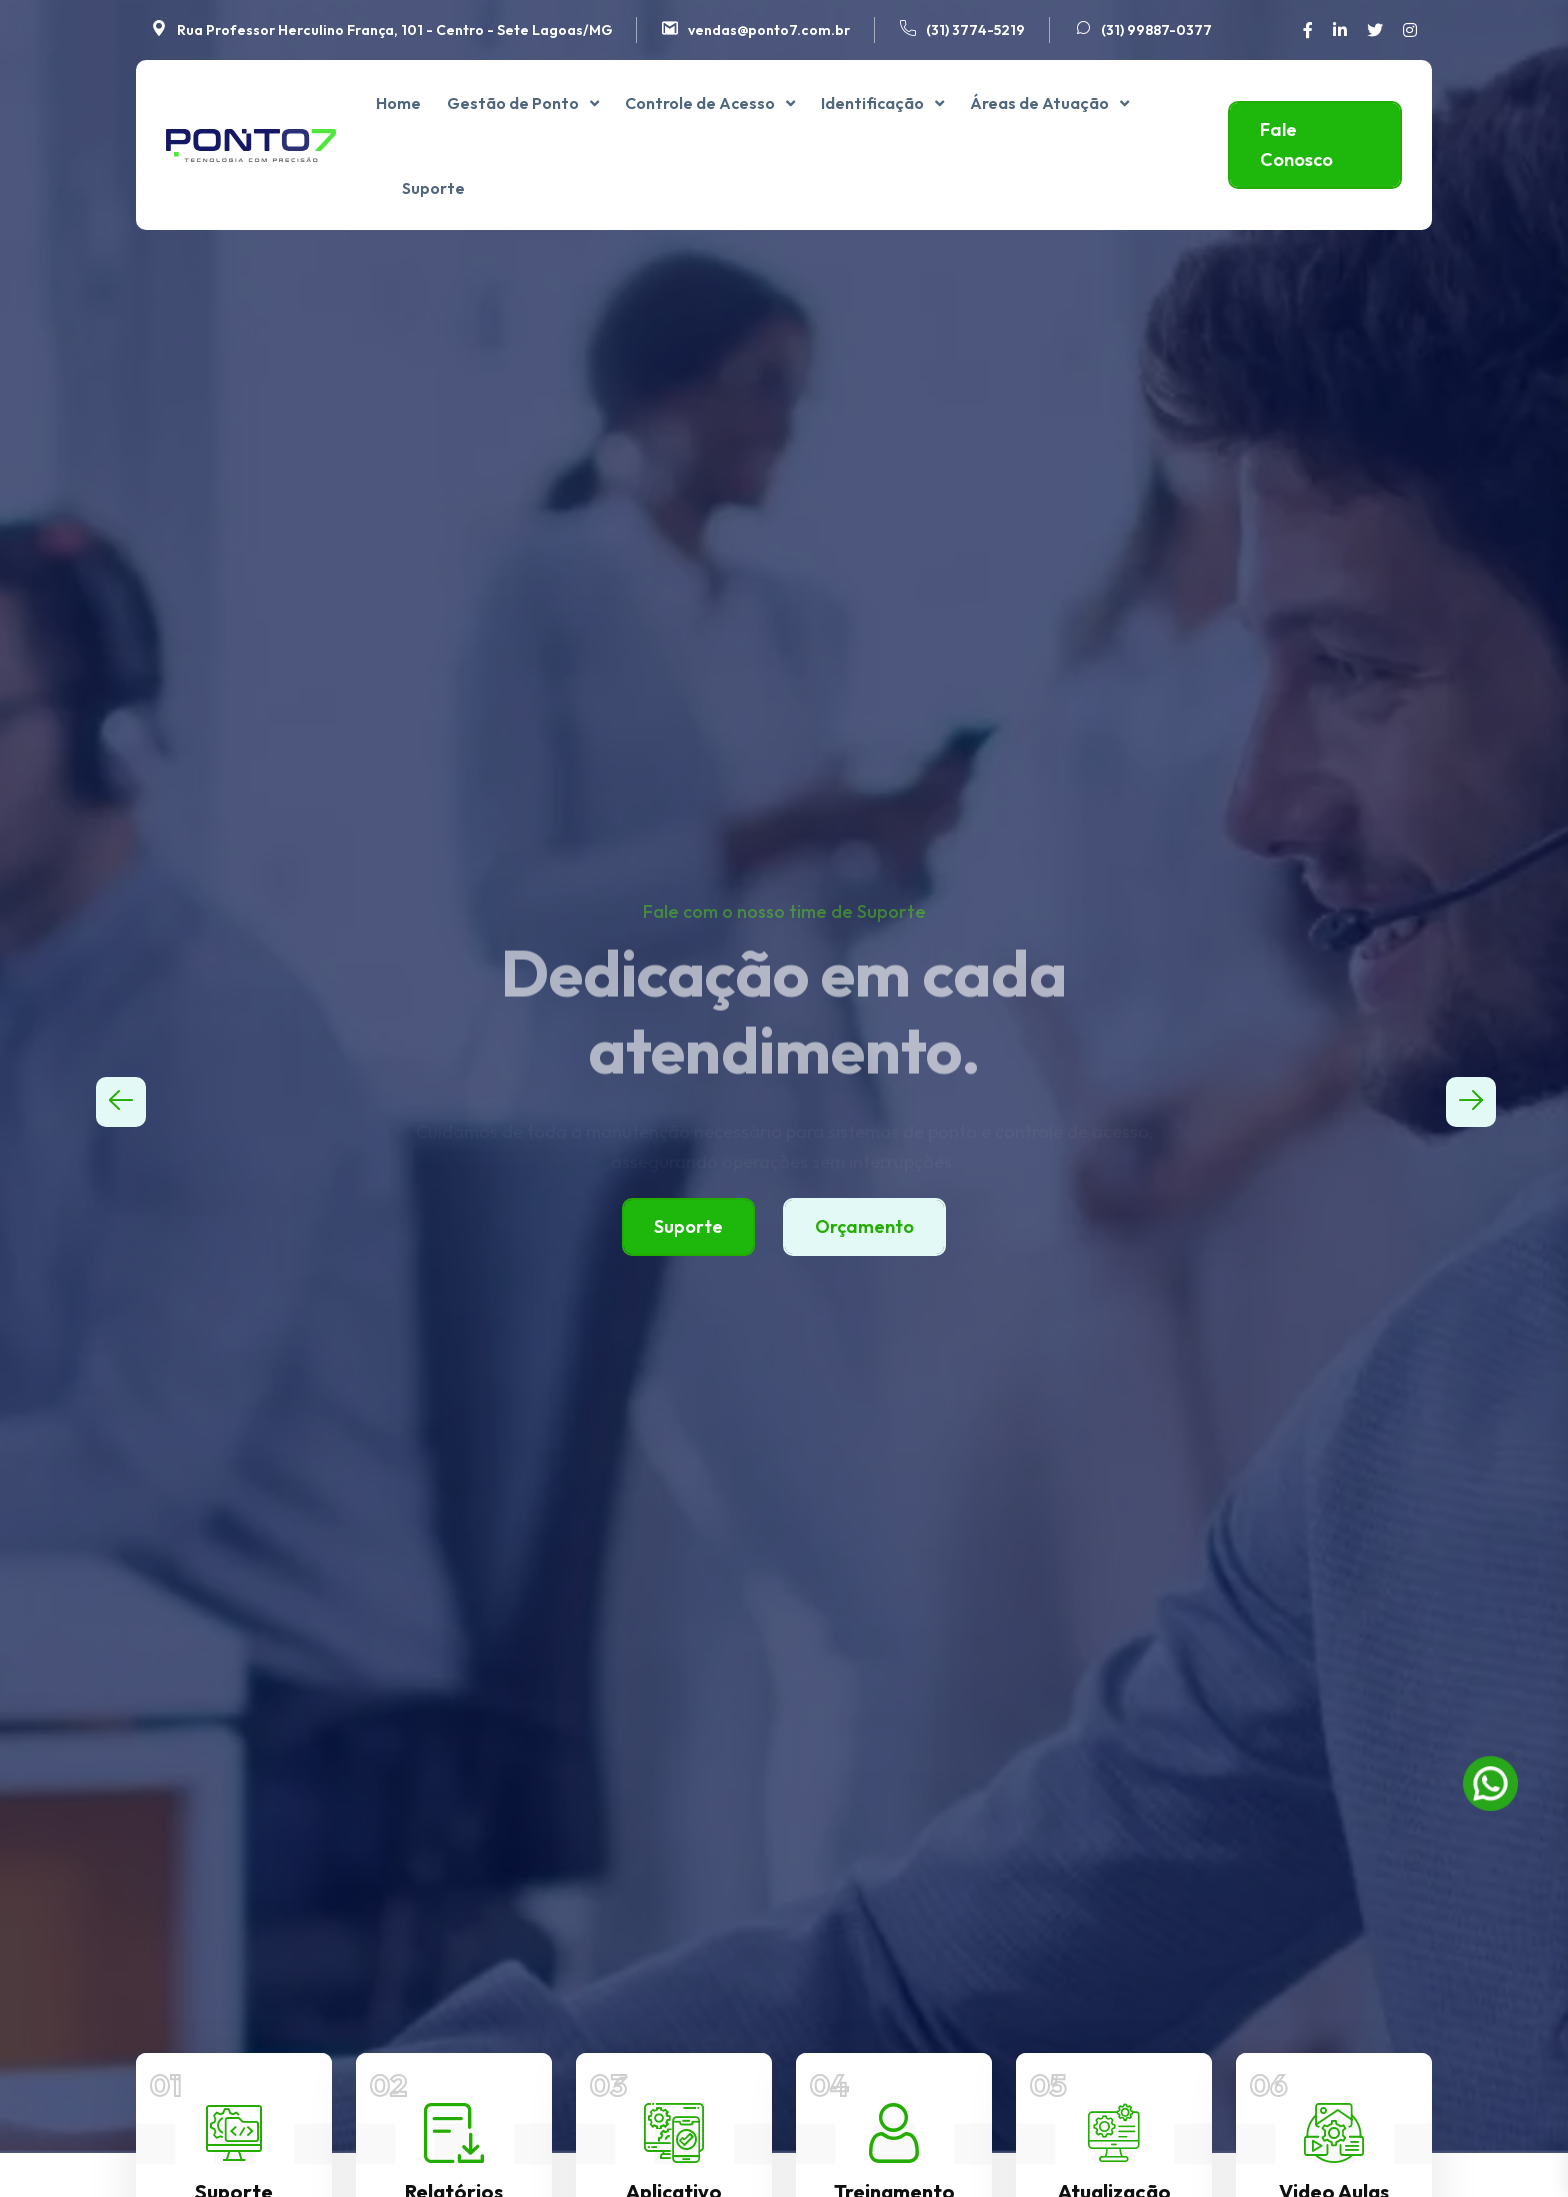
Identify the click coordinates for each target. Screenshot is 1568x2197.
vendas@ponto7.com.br (769, 30)
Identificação (872, 103)
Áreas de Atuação (1039, 103)
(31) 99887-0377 (1156, 30)
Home (398, 103)
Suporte (433, 188)
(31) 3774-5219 (975, 30)
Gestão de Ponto (513, 103)
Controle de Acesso (700, 103)
